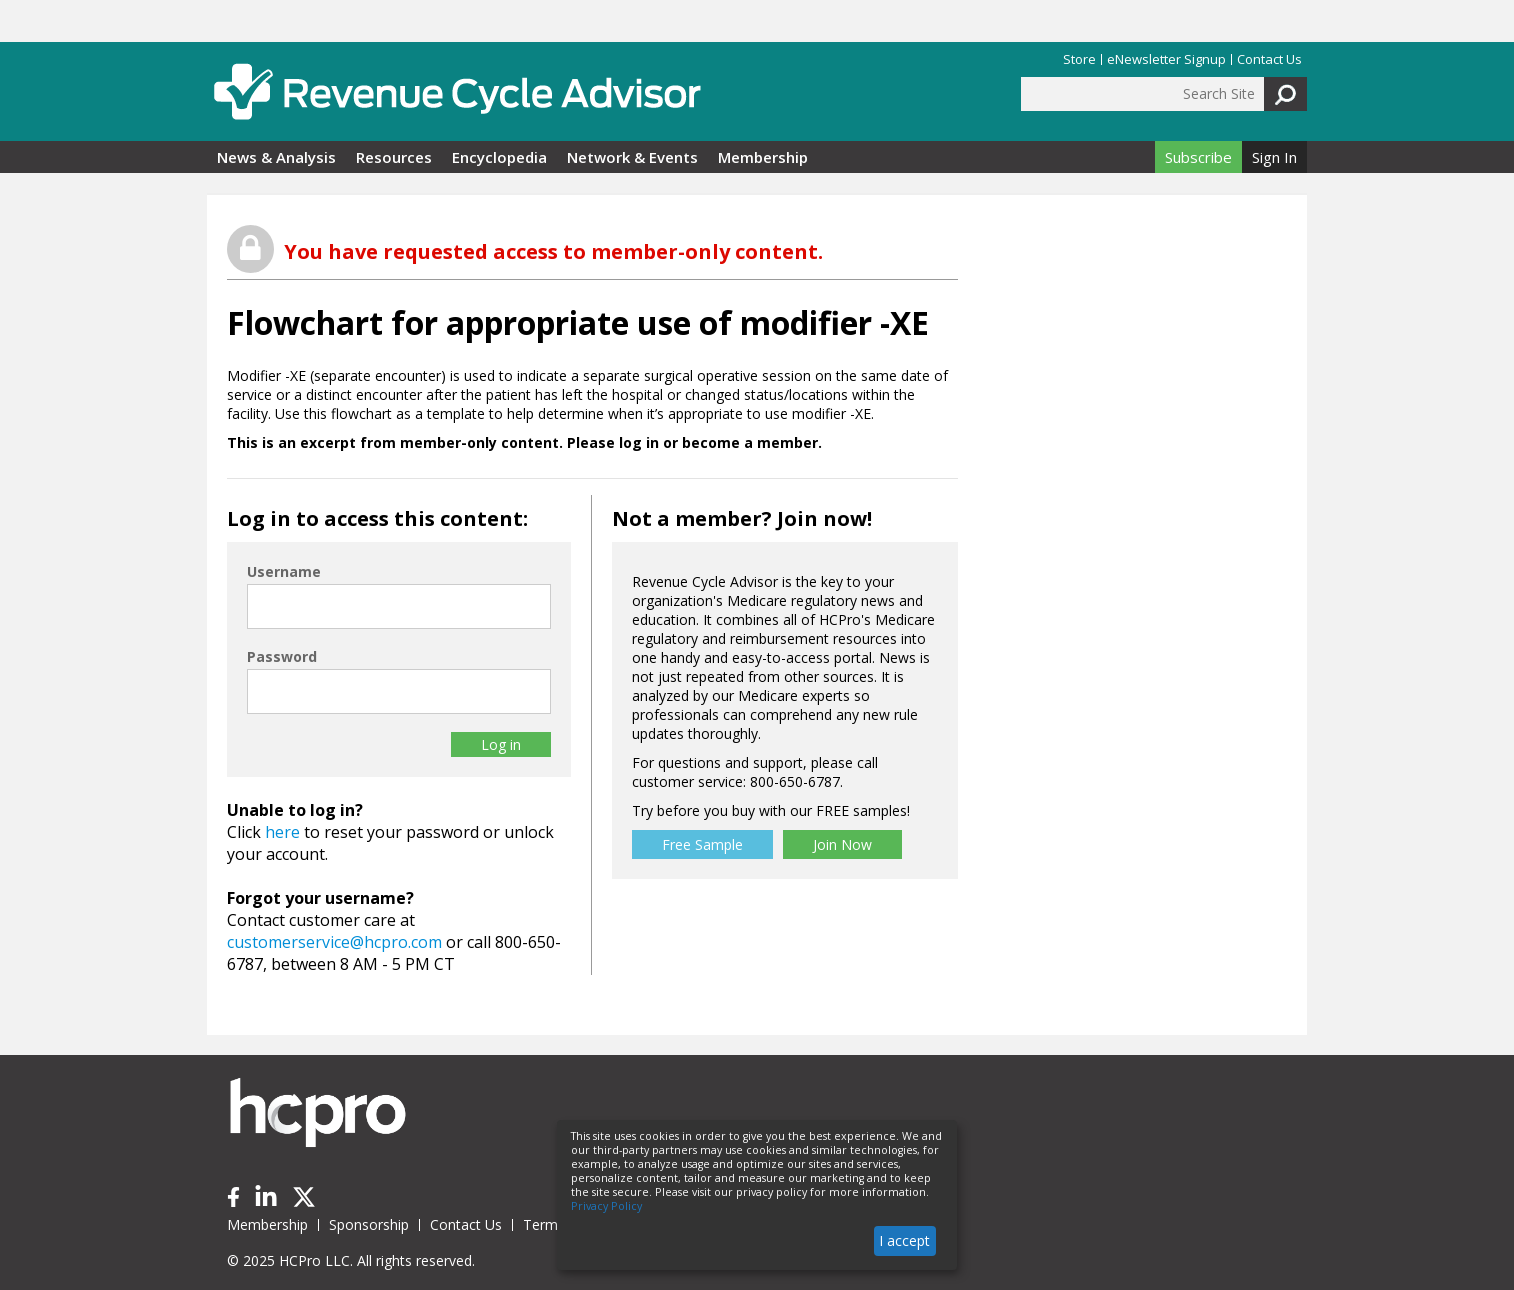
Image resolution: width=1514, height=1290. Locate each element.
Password (282, 656)
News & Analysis (276, 157)
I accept (904, 1240)
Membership (763, 157)
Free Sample (702, 844)
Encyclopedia (499, 157)
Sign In (1274, 157)
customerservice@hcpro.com (334, 942)
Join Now (842, 844)
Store (1079, 59)
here (282, 832)
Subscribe (1198, 157)
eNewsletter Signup (1166, 59)
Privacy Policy (606, 1206)
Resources (394, 157)
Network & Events (632, 157)
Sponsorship (369, 1224)
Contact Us (1269, 59)
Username (284, 571)
